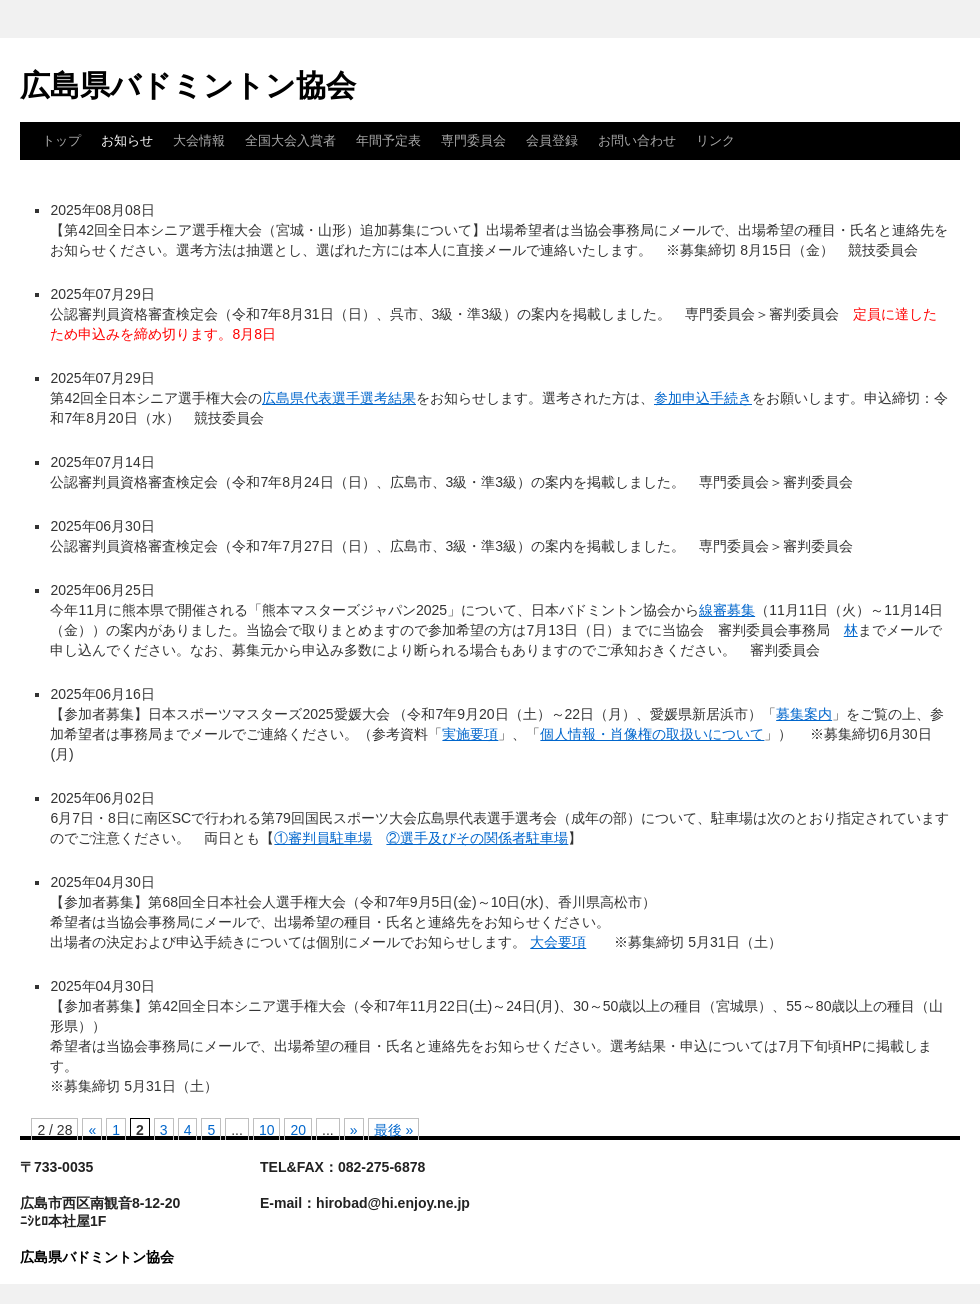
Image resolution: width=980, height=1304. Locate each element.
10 (267, 1130)
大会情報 (199, 140)
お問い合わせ (637, 140)
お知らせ (127, 140)
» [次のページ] (354, 1130)
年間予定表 (388, 140)
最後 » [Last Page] (394, 1130)
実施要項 (470, 734)
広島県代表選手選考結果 (339, 398)
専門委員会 (473, 140)
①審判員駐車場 (323, 838)
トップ (61, 140)
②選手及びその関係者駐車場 (477, 838)
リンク (715, 140)
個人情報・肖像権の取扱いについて (652, 734)
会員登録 (552, 140)
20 (298, 1130)
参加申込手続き (703, 398)
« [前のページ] (92, 1130)
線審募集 (727, 610)
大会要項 (558, 942)
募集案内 (804, 714)
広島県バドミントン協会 (188, 85)
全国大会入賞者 (290, 140)
